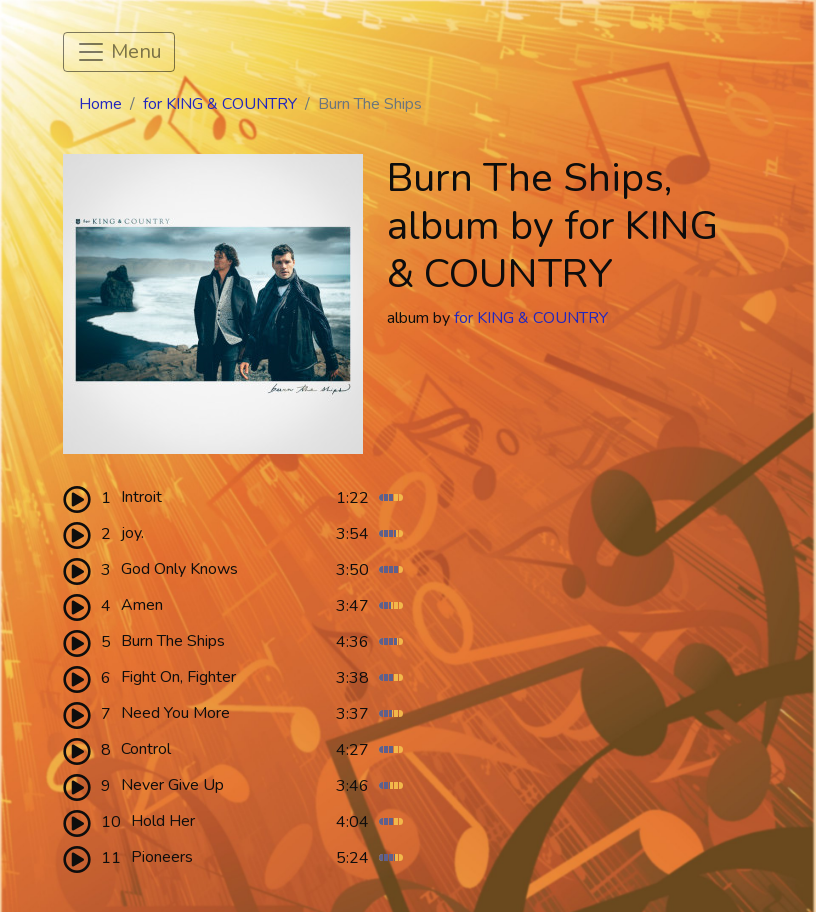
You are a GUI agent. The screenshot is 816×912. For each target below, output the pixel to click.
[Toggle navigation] (119, 52)
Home (100, 104)
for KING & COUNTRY (220, 104)
